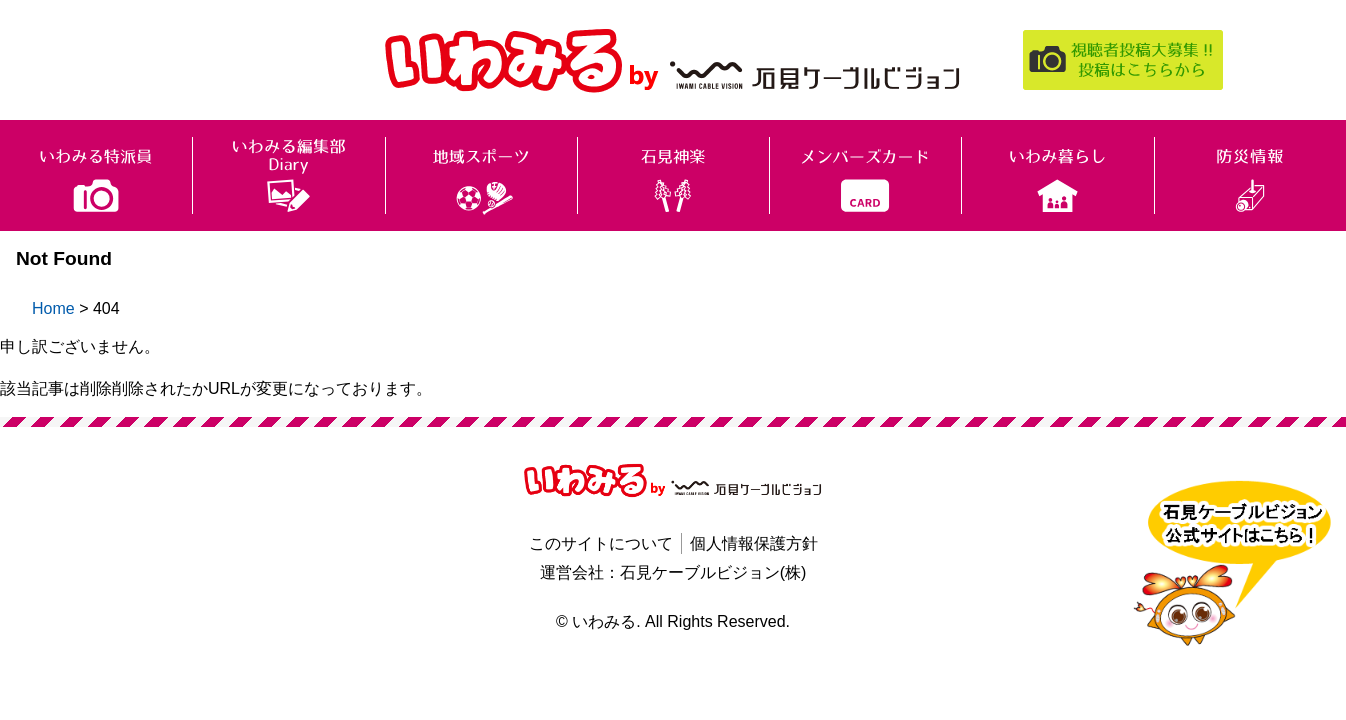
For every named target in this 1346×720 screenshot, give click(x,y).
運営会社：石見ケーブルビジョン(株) (673, 572)
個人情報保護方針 (754, 543)
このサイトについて (601, 543)
